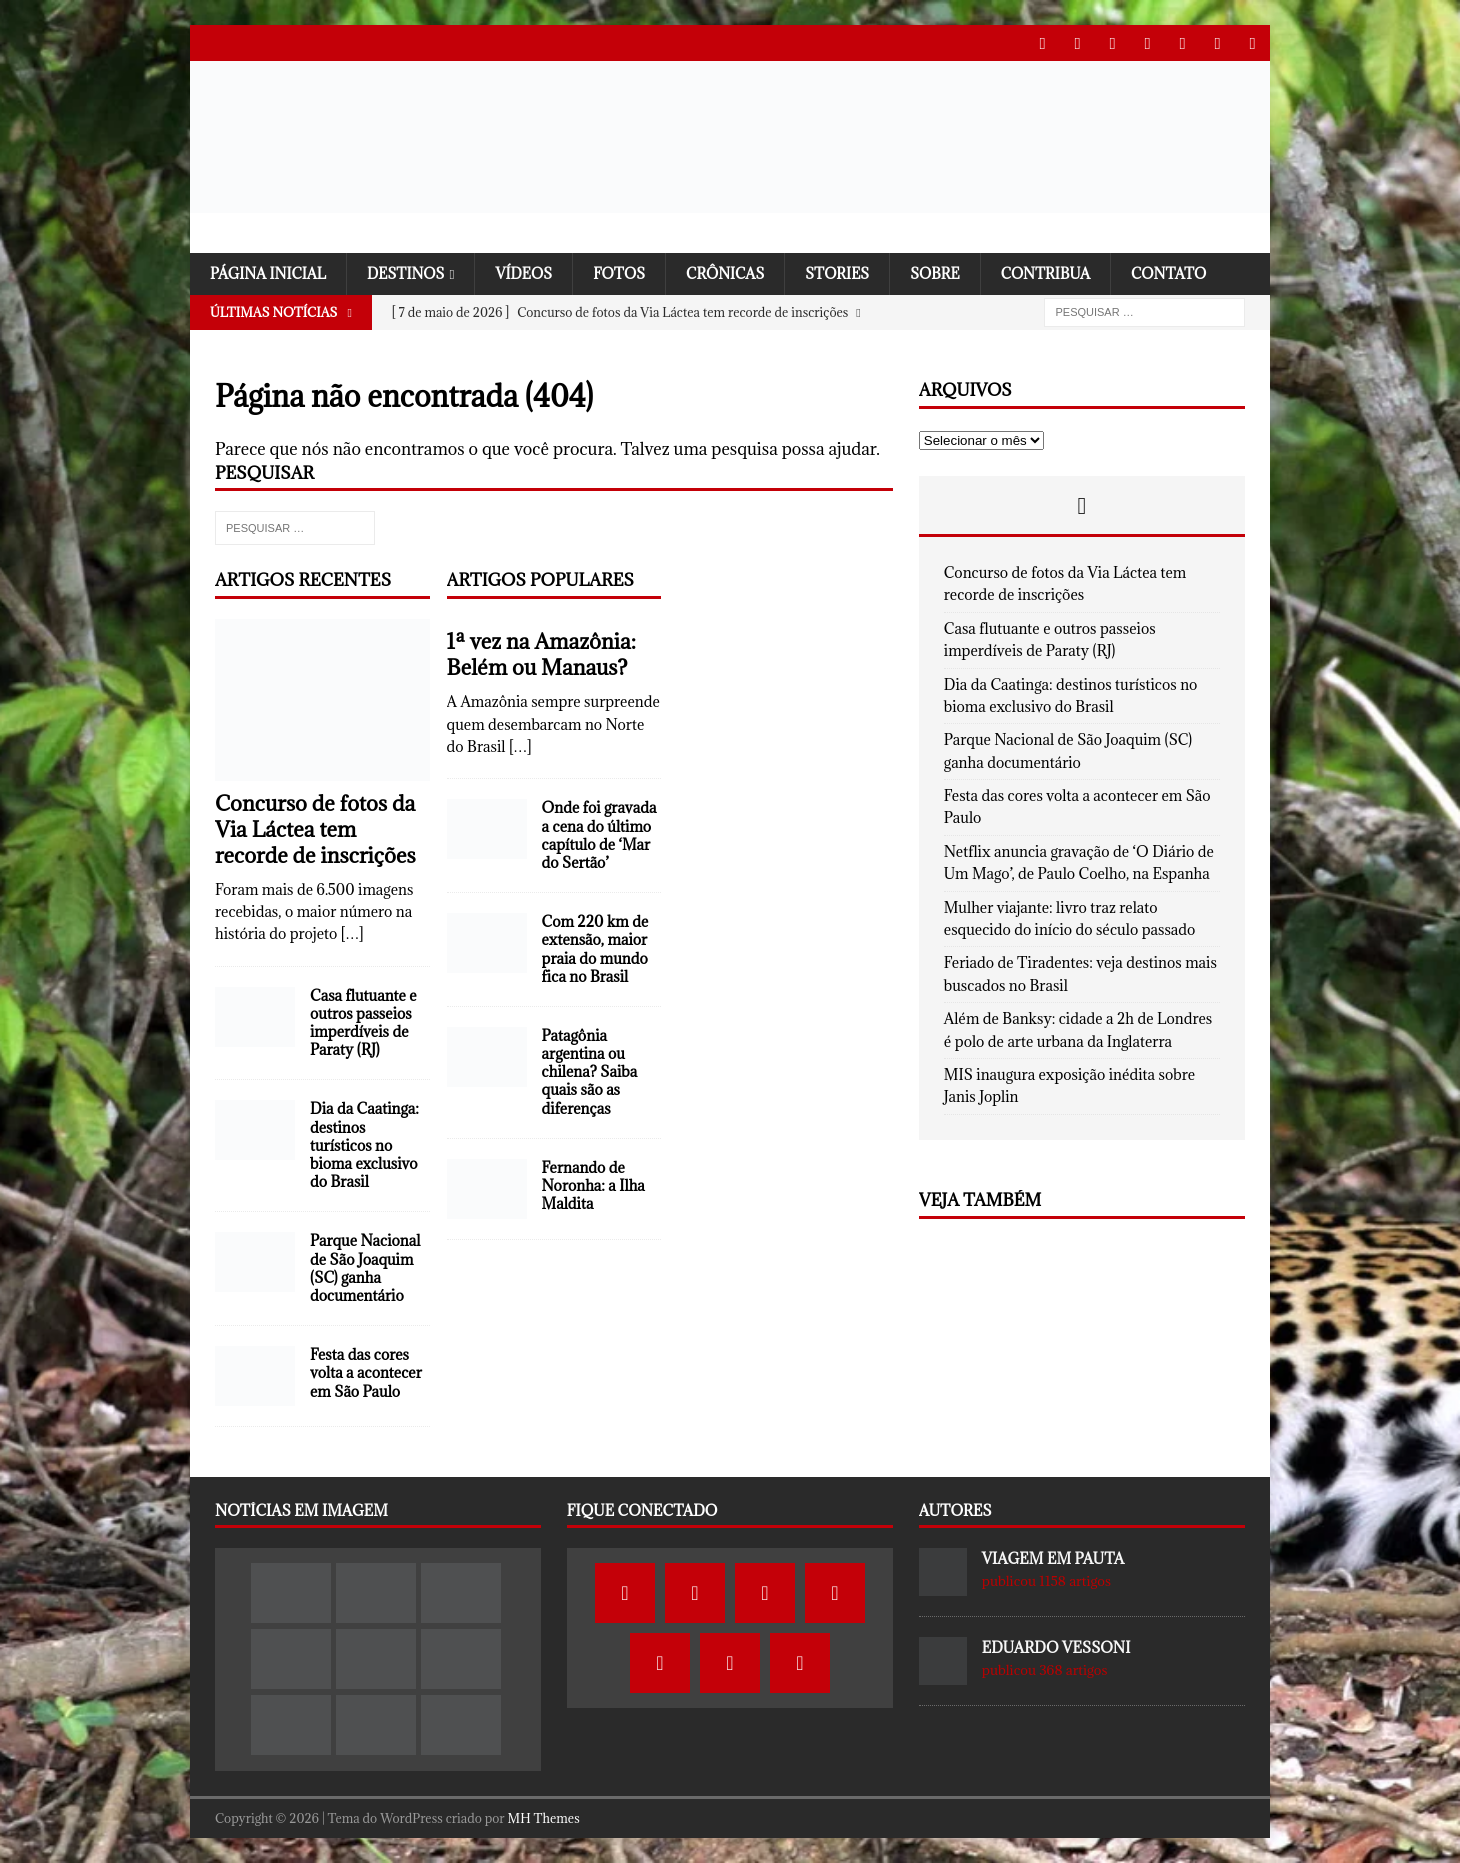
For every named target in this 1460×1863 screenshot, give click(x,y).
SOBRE (950, 272)
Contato (1189, 272)
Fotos (628, 272)
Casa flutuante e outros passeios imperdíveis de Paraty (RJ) (363, 1022)
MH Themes (544, 1817)
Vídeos (531, 272)
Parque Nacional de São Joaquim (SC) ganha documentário (365, 1268)
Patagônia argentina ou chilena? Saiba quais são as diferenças (590, 1072)
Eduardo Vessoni (1056, 1647)
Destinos (411, 272)
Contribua (1063, 272)
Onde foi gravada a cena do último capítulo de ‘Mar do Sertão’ (599, 835)
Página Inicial (270, 272)
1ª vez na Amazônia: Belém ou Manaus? (541, 654)
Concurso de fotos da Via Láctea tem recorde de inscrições (315, 828)
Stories (851, 272)
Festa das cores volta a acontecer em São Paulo (366, 1372)
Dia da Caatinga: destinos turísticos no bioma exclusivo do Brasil (364, 1145)
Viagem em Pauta (1053, 1558)
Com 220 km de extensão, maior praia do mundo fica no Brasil (595, 949)
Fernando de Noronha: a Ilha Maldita (593, 1184)
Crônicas (736, 272)
